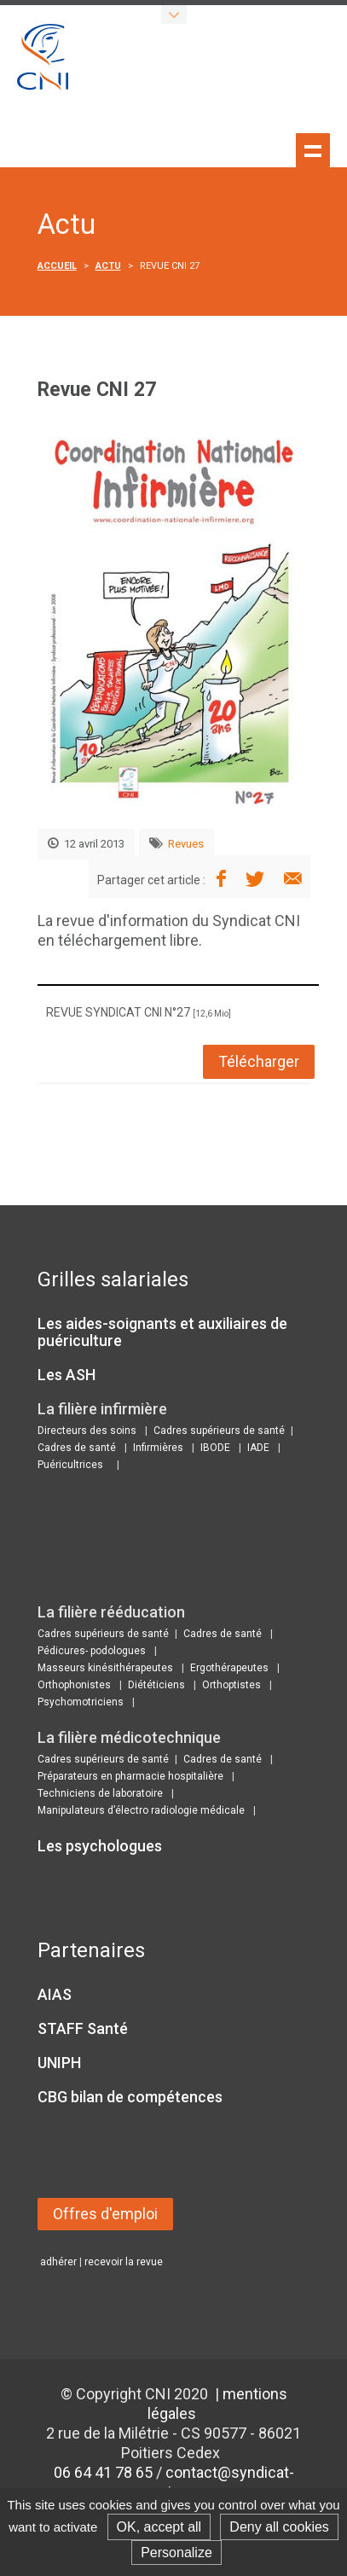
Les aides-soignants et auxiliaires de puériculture (162, 1331)
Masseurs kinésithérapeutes (105, 1668)
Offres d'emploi (105, 2214)
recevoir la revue (123, 2262)
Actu (108, 265)
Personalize (176, 2552)
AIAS (55, 1994)
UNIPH (59, 2063)
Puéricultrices (70, 1465)
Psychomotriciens (81, 1702)
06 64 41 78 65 (103, 2472)
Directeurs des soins (87, 1431)
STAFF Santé (83, 2028)
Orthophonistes (74, 1685)
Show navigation (313, 150)
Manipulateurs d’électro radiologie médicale (141, 1810)
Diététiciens (156, 1685)
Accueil (57, 265)
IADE (258, 1448)
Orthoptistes (231, 1685)
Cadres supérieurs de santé (219, 1431)
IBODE (215, 1448)
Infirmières (158, 1448)
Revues (186, 843)
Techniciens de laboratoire (100, 1793)
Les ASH (66, 1375)
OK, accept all (159, 2527)
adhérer (58, 2262)
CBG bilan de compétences (130, 2097)
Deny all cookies (279, 2527)
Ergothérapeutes (229, 1668)
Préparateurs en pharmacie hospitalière (130, 1776)
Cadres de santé (77, 1448)
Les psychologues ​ (101, 1846)
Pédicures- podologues (92, 1651)
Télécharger (258, 1061)
